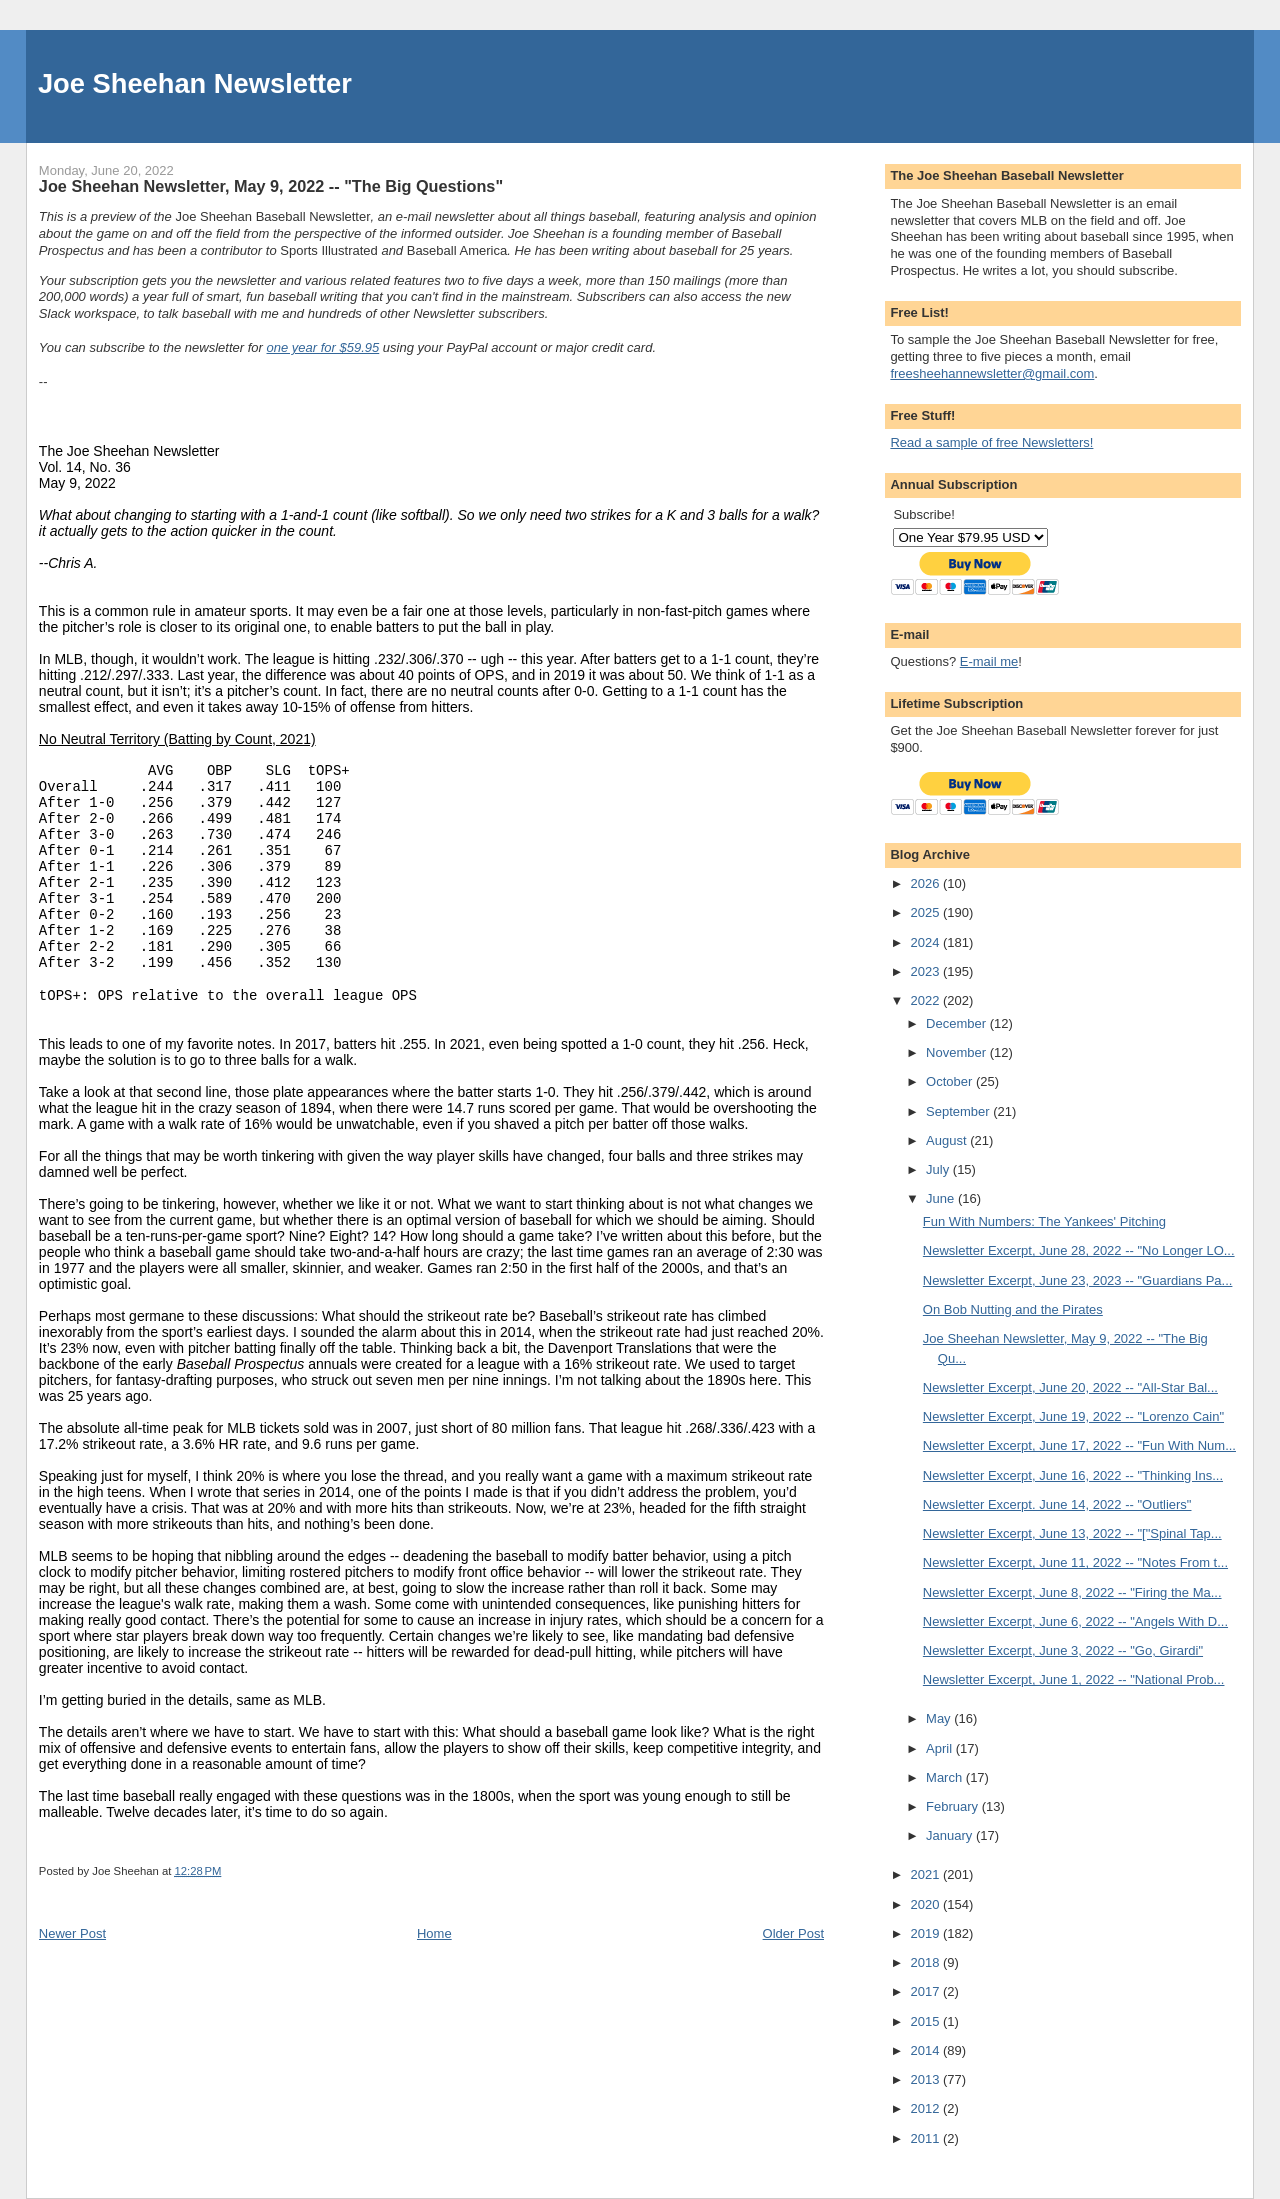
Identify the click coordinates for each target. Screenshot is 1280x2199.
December (958, 1023)
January (951, 1835)
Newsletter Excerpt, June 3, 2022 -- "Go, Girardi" (1063, 1650)
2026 (926, 883)
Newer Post (72, 1933)
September (959, 1111)
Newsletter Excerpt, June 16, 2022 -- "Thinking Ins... (1073, 1475)
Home (434, 1933)
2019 (926, 1933)
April (941, 1748)
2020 (926, 1904)
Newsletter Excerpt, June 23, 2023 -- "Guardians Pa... (1078, 1280)
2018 (926, 1962)
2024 (926, 942)
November (958, 1052)
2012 (926, 2108)
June (942, 1198)
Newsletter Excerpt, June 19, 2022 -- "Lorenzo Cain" (1073, 1416)
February (954, 1806)
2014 (926, 2050)
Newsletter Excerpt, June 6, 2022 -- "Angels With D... (1075, 1621)
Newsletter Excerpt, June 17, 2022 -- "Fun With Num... (1079, 1445)
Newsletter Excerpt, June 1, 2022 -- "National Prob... (1074, 1679)
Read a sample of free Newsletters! (991, 442)
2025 (926, 912)
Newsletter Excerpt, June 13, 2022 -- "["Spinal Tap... (1072, 1533)
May (940, 1718)
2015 (926, 2021)
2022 (926, 1000)
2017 (926, 1991)
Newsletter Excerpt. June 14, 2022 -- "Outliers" (1057, 1504)
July (939, 1169)
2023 (926, 971)
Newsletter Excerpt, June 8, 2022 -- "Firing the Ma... (1072, 1592)
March (946, 1777)
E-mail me (989, 661)
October (951, 1081)
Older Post (793, 1933)
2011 (926, 2138)
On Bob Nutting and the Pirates (1013, 1309)
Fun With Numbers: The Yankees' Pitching (1044, 1221)
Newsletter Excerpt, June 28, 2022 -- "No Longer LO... (1079, 1250)
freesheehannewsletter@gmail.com (992, 373)
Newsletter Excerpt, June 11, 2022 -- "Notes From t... (1075, 1562)
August (948, 1140)
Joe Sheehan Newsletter (195, 83)
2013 (926, 2079)
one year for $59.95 (323, 347)
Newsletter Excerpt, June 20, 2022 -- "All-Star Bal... (1070, 1387)
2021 (926, 1874)
